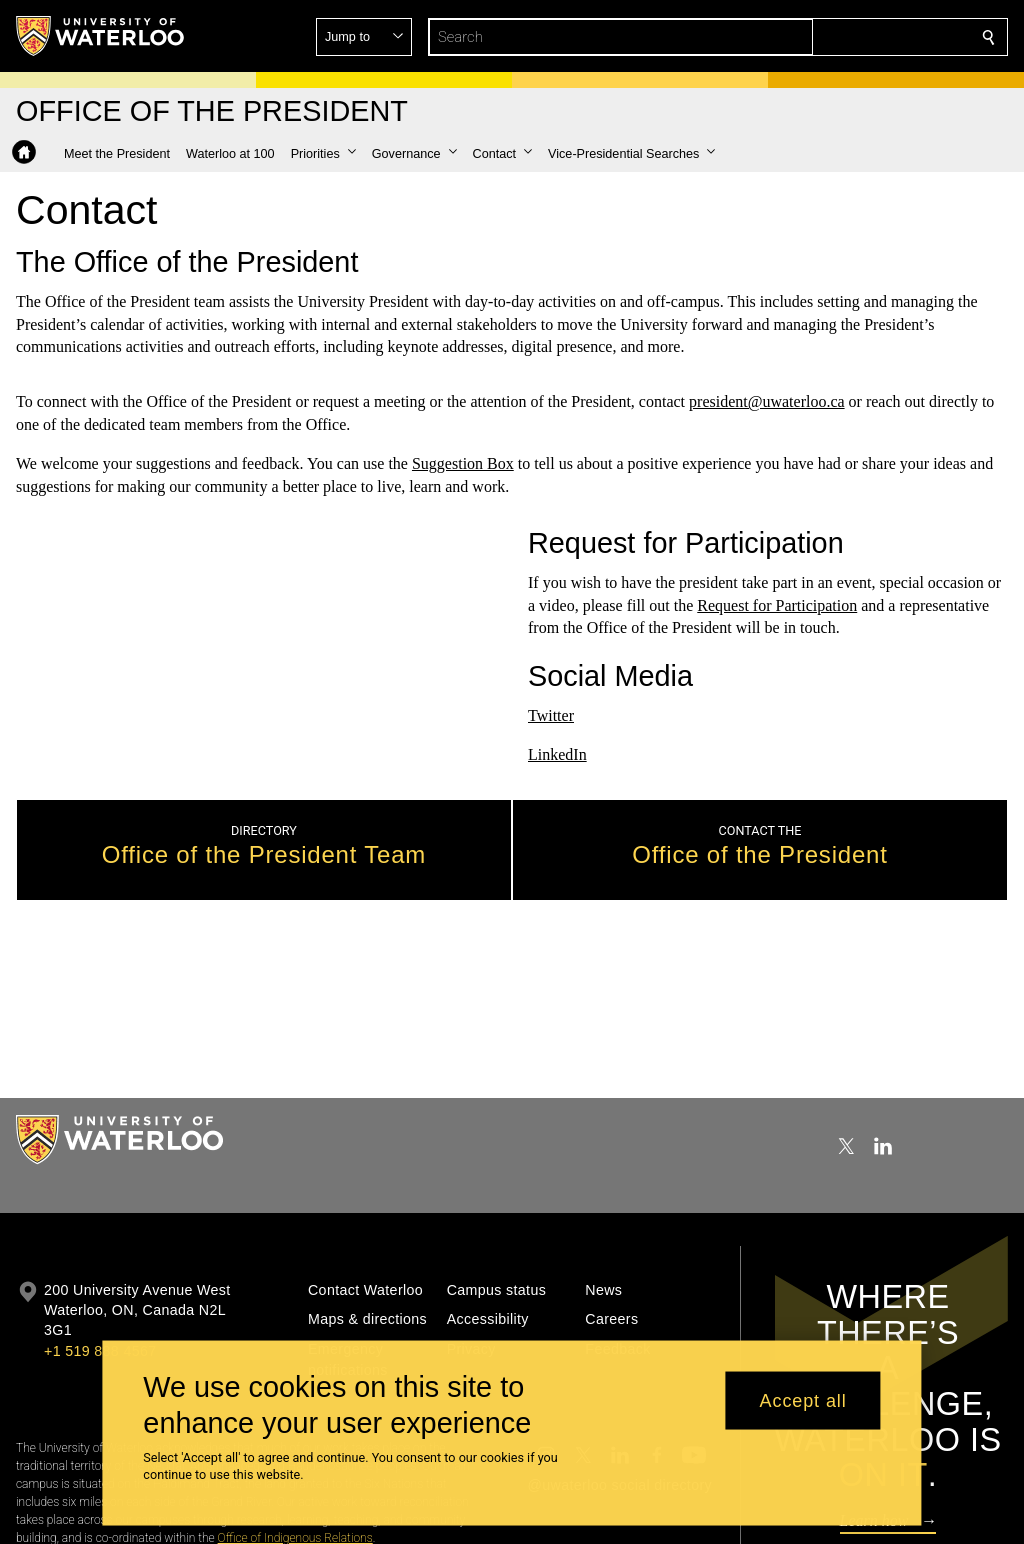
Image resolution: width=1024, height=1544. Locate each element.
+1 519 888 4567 (100, 1351)
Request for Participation (777, 605)
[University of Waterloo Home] (101, 36)
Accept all (803, 1400)
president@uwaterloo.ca (767, 401)
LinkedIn (557, 754)
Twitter (551, 716)
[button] (844, 37)
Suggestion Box (463, 463)
